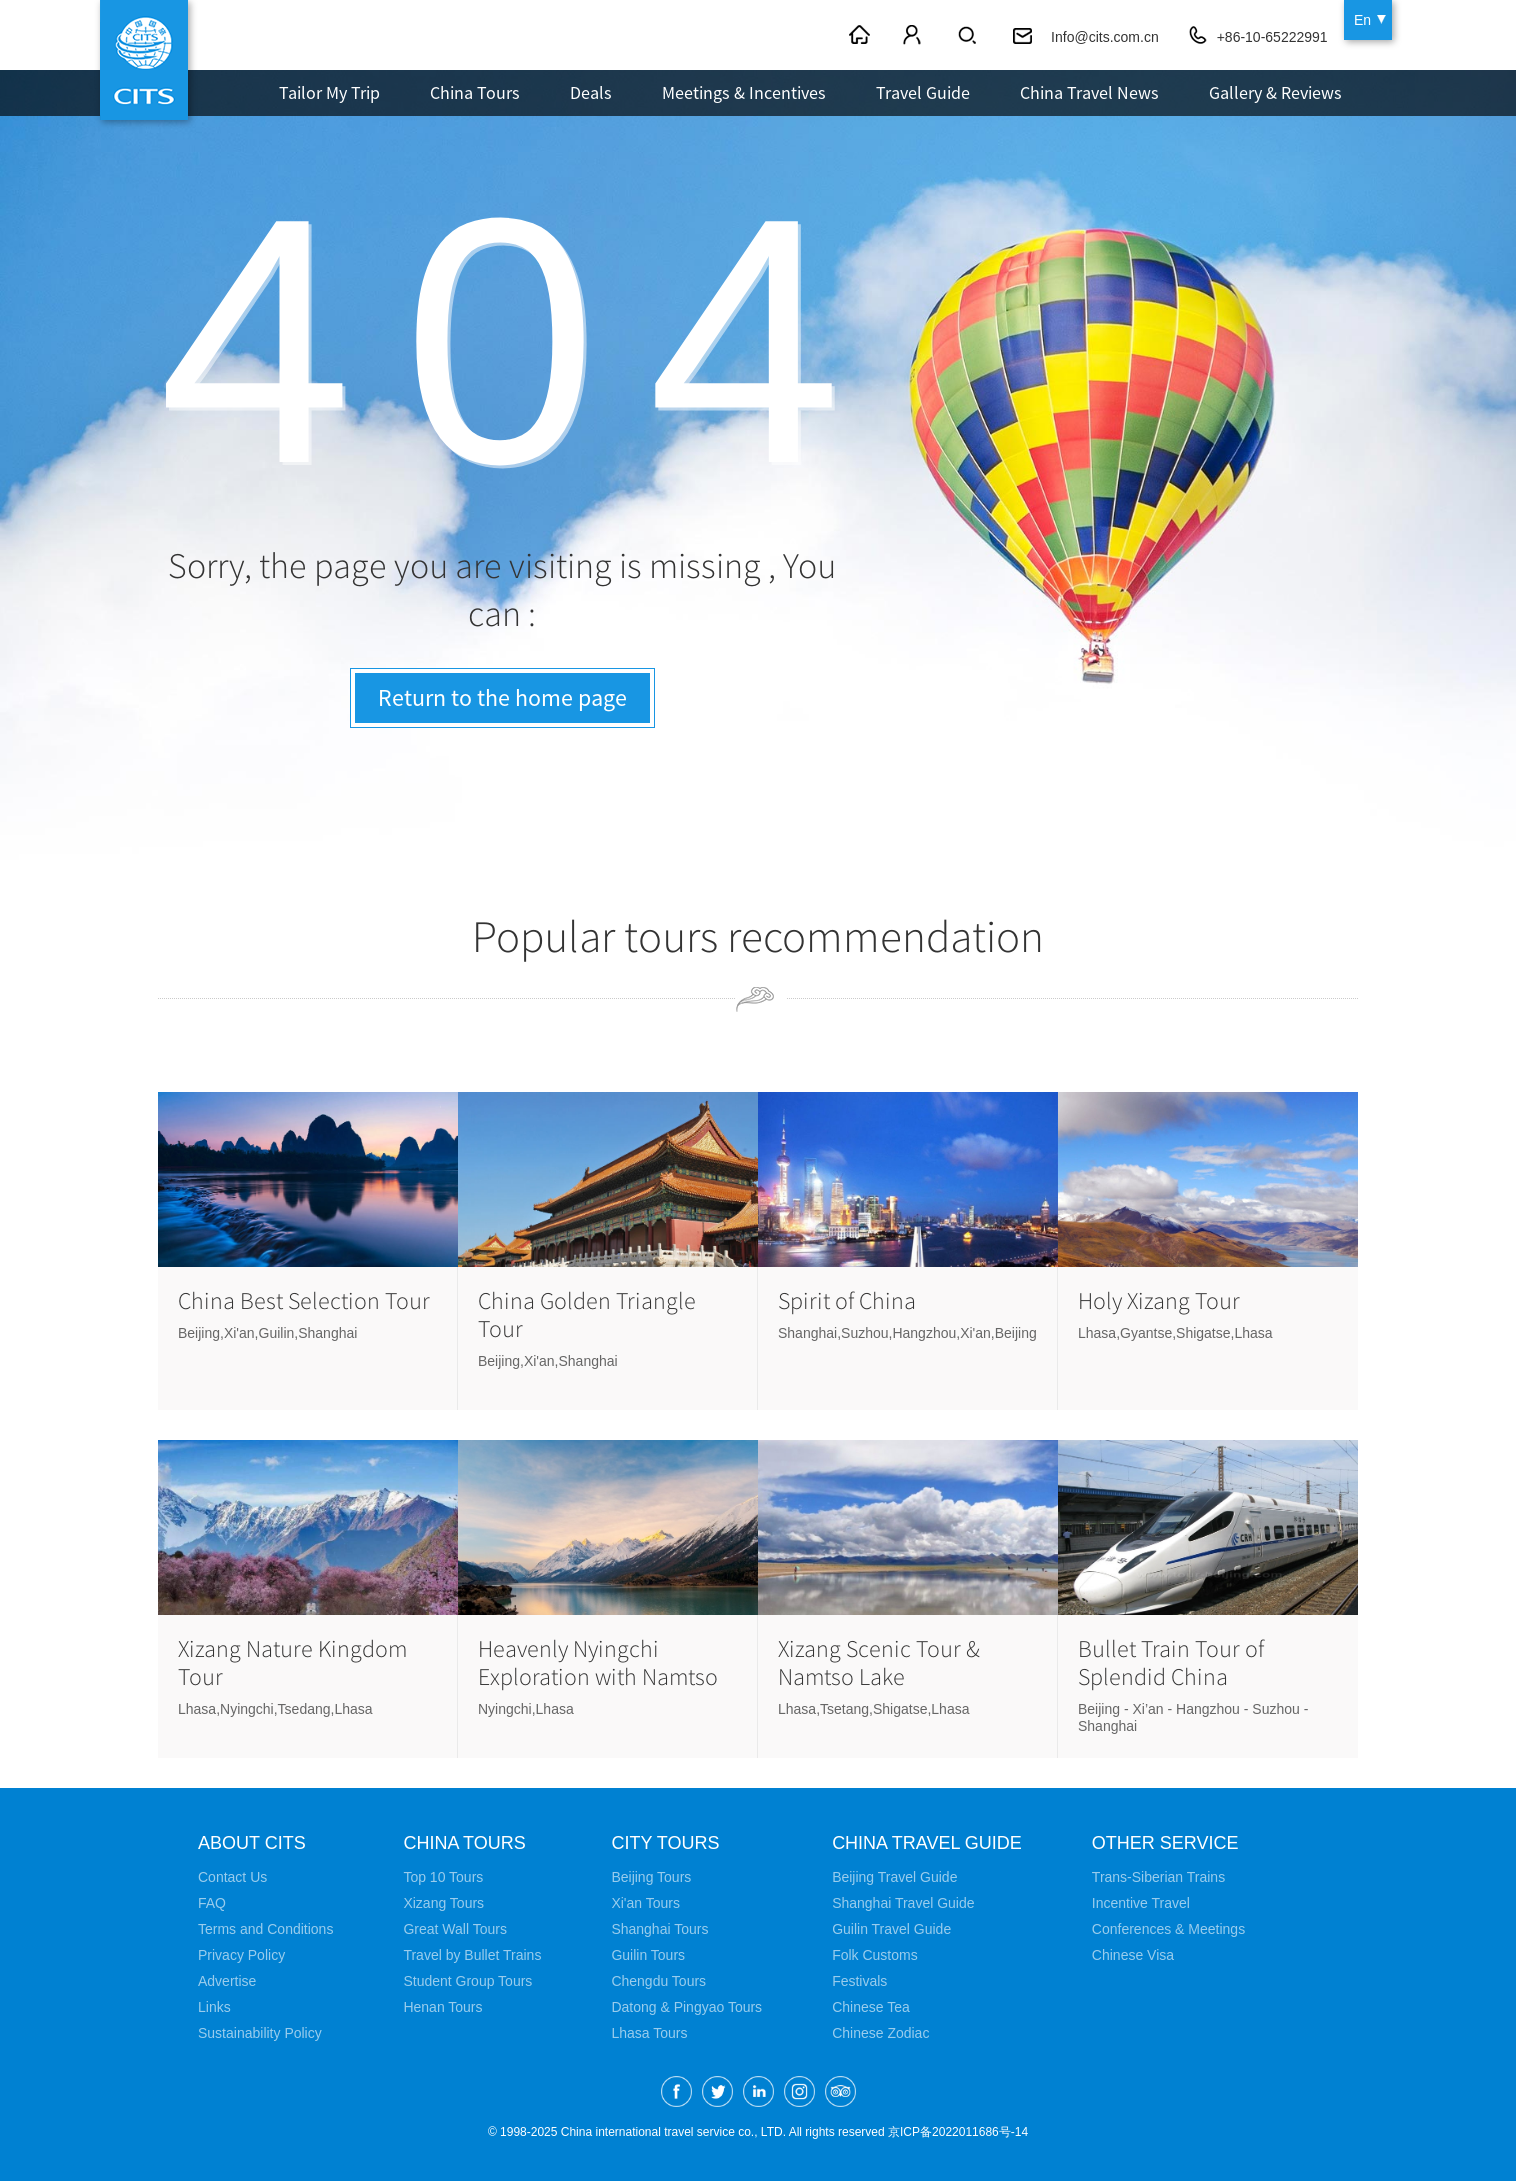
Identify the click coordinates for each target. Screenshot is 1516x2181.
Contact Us (232, 1877)
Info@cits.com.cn (1105, 37)
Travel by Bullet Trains (472, 1955)
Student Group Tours (467, 1981)
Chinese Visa (1133, 1955)
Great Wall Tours (454, 1929)
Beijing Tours (651, 1877)
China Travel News (1089, 92)
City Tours (665, 1843)
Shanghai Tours (659, 1929)
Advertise (227, 1981)
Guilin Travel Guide (891, 1929)
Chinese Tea (871, 2007)
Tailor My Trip (329, 92)
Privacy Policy (241, 1955)
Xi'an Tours (645, 1903)
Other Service (1165, 1843)
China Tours (475, 92)
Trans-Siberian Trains (1158, 1877)
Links (214, 2007)
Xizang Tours (443, 1903)
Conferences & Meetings (1168, 1929)
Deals (591, 92)
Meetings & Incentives (744, 92)
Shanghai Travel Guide (903, 1903)
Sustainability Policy (260, 2033)
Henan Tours (442, 2007)
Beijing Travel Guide (894, 1877)
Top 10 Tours (443, 1877)
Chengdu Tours (658, 1981)
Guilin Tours (648, 1955)
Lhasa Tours (649, 2033)
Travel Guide (923, 92)
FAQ (212, 1903)
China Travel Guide (927, 1843)
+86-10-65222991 (1272, 37)
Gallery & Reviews (1275, 92)
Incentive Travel (1141, 1903)
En (1362, 20)
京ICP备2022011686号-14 (958, 2132)
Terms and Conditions (265, 1929)
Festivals (859, 1981)
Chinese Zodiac (880, 2033)
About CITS (252, 1843)
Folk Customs (875, 1955)
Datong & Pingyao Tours (686, 2007)
